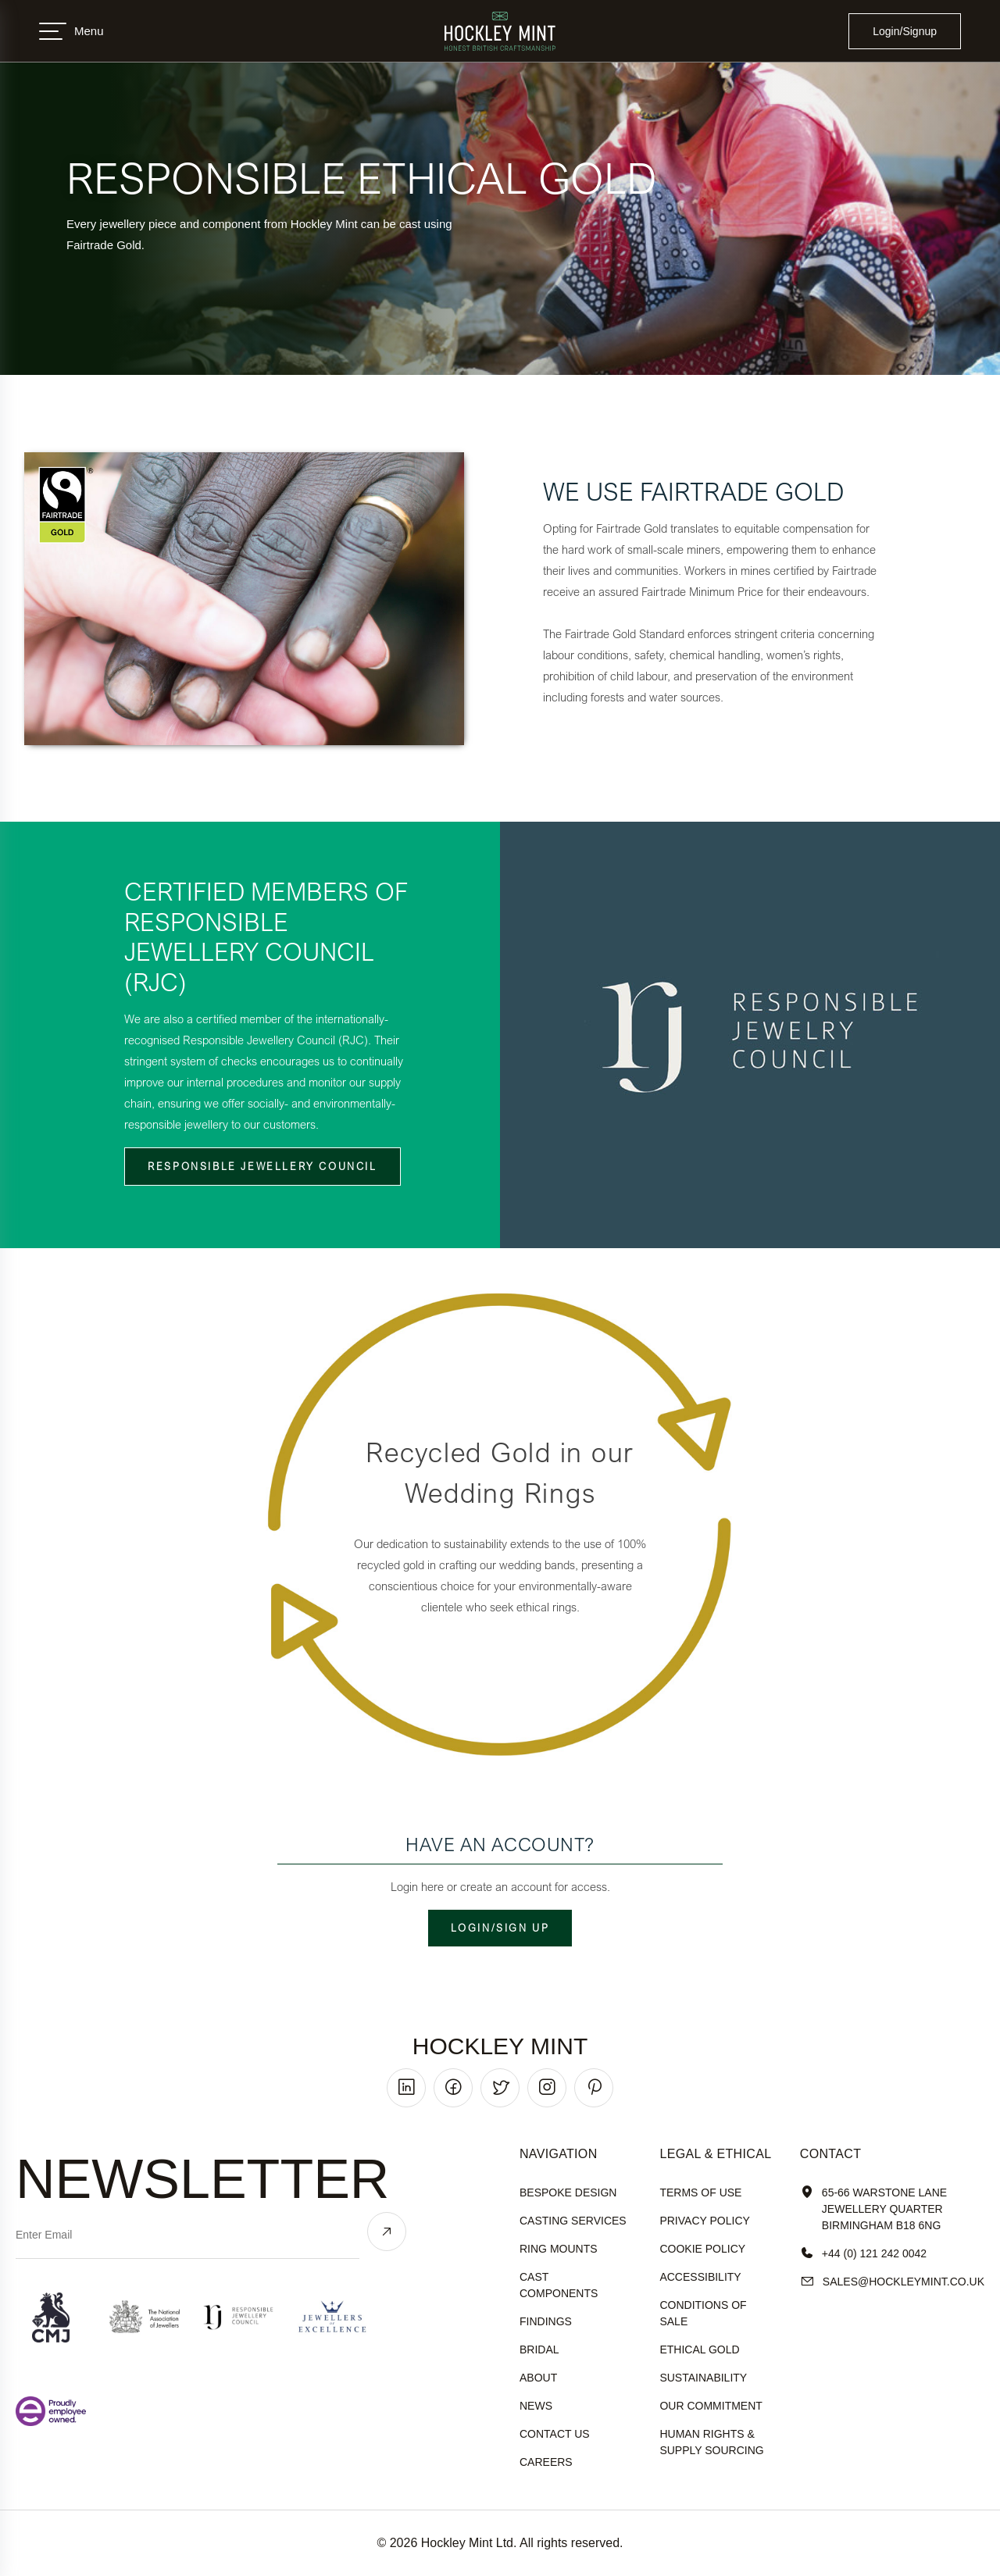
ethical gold (699, 2349)
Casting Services (573, 2220)
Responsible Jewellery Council (262, 1166)
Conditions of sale (702, 2313)
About (538, 2377)
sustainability (703, 2377)
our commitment (710, 2405)
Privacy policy (704, 2220)
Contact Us (555, 2434)
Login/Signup (905, 31)
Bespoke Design (568, 2192)
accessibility (700, 2277)
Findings (546, 2321)
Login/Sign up (500, 1927)
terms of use (700, 2192)
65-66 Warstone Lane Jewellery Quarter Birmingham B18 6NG (873, 2209)
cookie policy (702, 2248)
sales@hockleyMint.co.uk (892, 2282)
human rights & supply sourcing (711, 2442)
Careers (546, 2462)
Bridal (539, 2349)
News (536, 2405)
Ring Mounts (559, 2248)
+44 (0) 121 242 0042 (863, 2254)
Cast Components (559, 2285)
